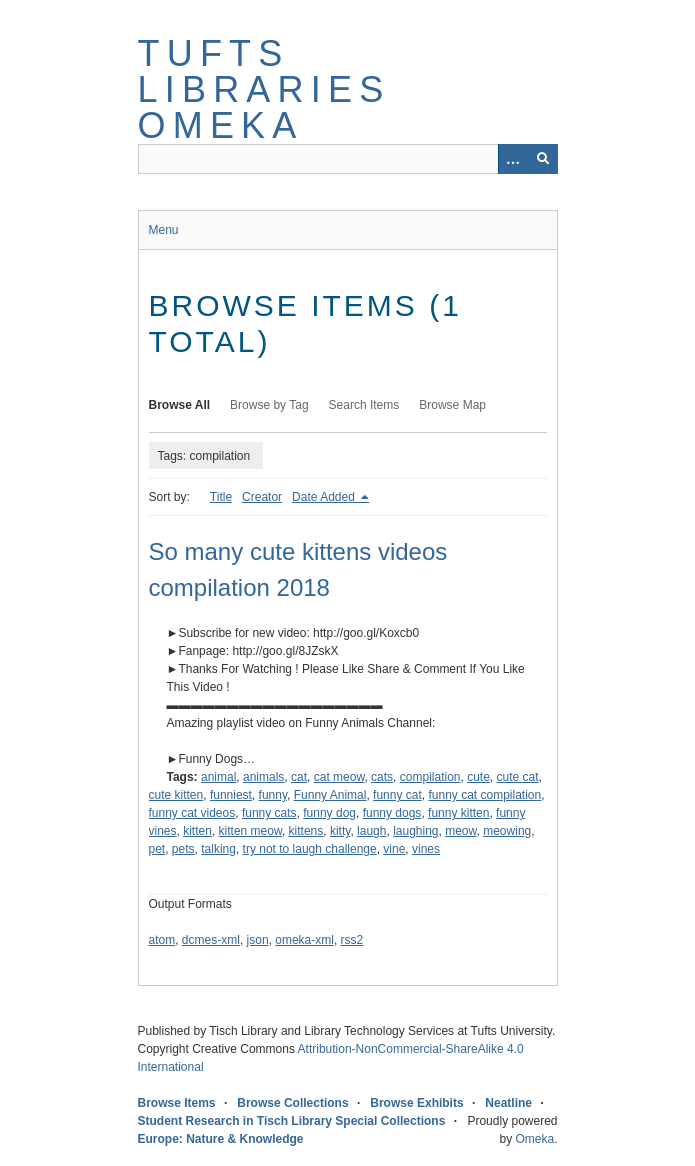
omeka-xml (304, 940)
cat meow (339, 777)
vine (394, 849)
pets (183, 849)
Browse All (180, 405)
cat (299, 777)
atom (162, 940)
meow (460, 831)
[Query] (348, 159)
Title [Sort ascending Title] (221, 497)
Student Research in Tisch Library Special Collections (292, 1121)
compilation (430, 777)
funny (273, 795)
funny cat (397, 795)
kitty (340, 831)
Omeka (534, 1139)
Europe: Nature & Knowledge (221, 1139)
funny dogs (392, 813)
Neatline (508, 1103)
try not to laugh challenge (310, 849)
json (258, 940)
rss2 (352, 940)
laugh (371, 831)
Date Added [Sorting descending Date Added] (325, 497)
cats (382, 777)
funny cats (269, 813)
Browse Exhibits (416, 1103)
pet (157, 849)
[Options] (513, 159)
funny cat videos (192, 813)
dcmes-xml (211, 940)
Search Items (364, 405)
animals (263, 777)
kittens (306, 831)
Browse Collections (292, 1103)
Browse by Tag (269, 405)
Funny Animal (330, 795)
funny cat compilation (484, 795)
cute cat (518, 777)
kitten (197, 831)
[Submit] (543, 159)
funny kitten (458, 813)
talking (218, 849)
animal (218, 777)
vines (426, 849)
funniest (231, 795)
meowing (507, 831)
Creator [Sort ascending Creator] (262, 497)
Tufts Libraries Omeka (264, 89)
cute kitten (176, 795)
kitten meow (250, 831)
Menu (164, 230)
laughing (415, 831)
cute (478, 777)
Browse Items (177, 1103)
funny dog (329, 813)
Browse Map (452, 405)
